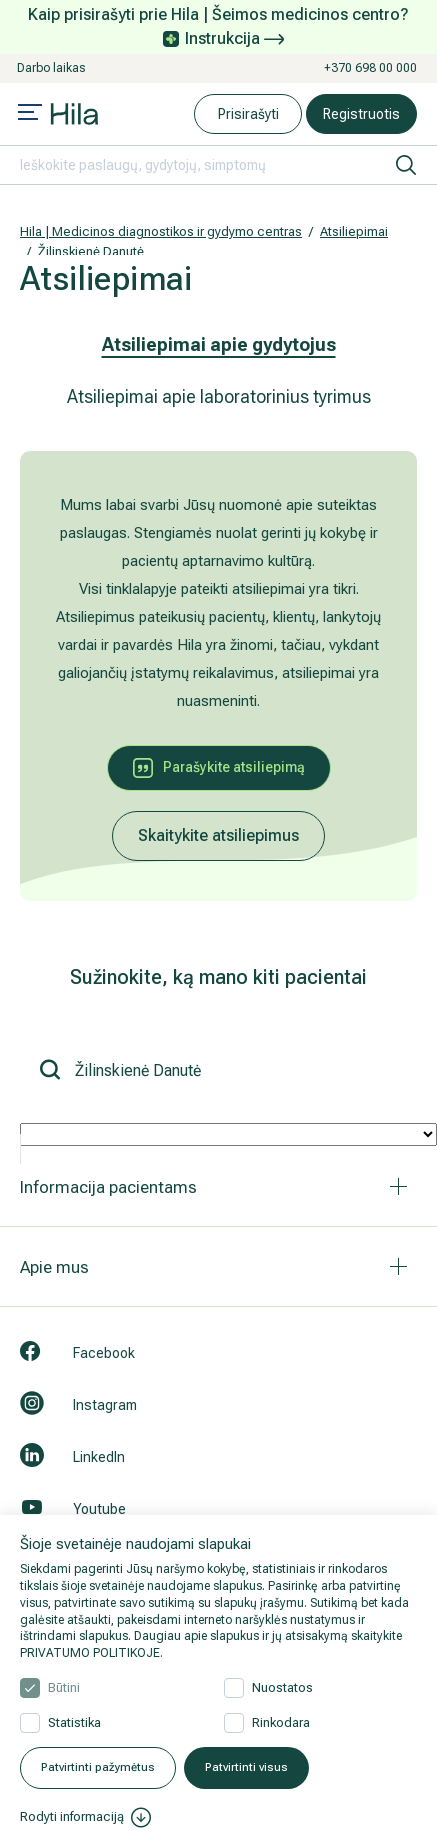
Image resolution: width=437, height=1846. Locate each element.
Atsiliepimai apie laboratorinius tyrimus (219, 396)
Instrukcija (234, 38)
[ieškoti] (406, 165)
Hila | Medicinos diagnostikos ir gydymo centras (161, 231)
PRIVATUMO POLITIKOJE (90, 1653)
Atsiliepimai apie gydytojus (219, 344)
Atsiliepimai (354, 231)
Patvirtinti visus (246, 1767)
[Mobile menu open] (30, 114)
